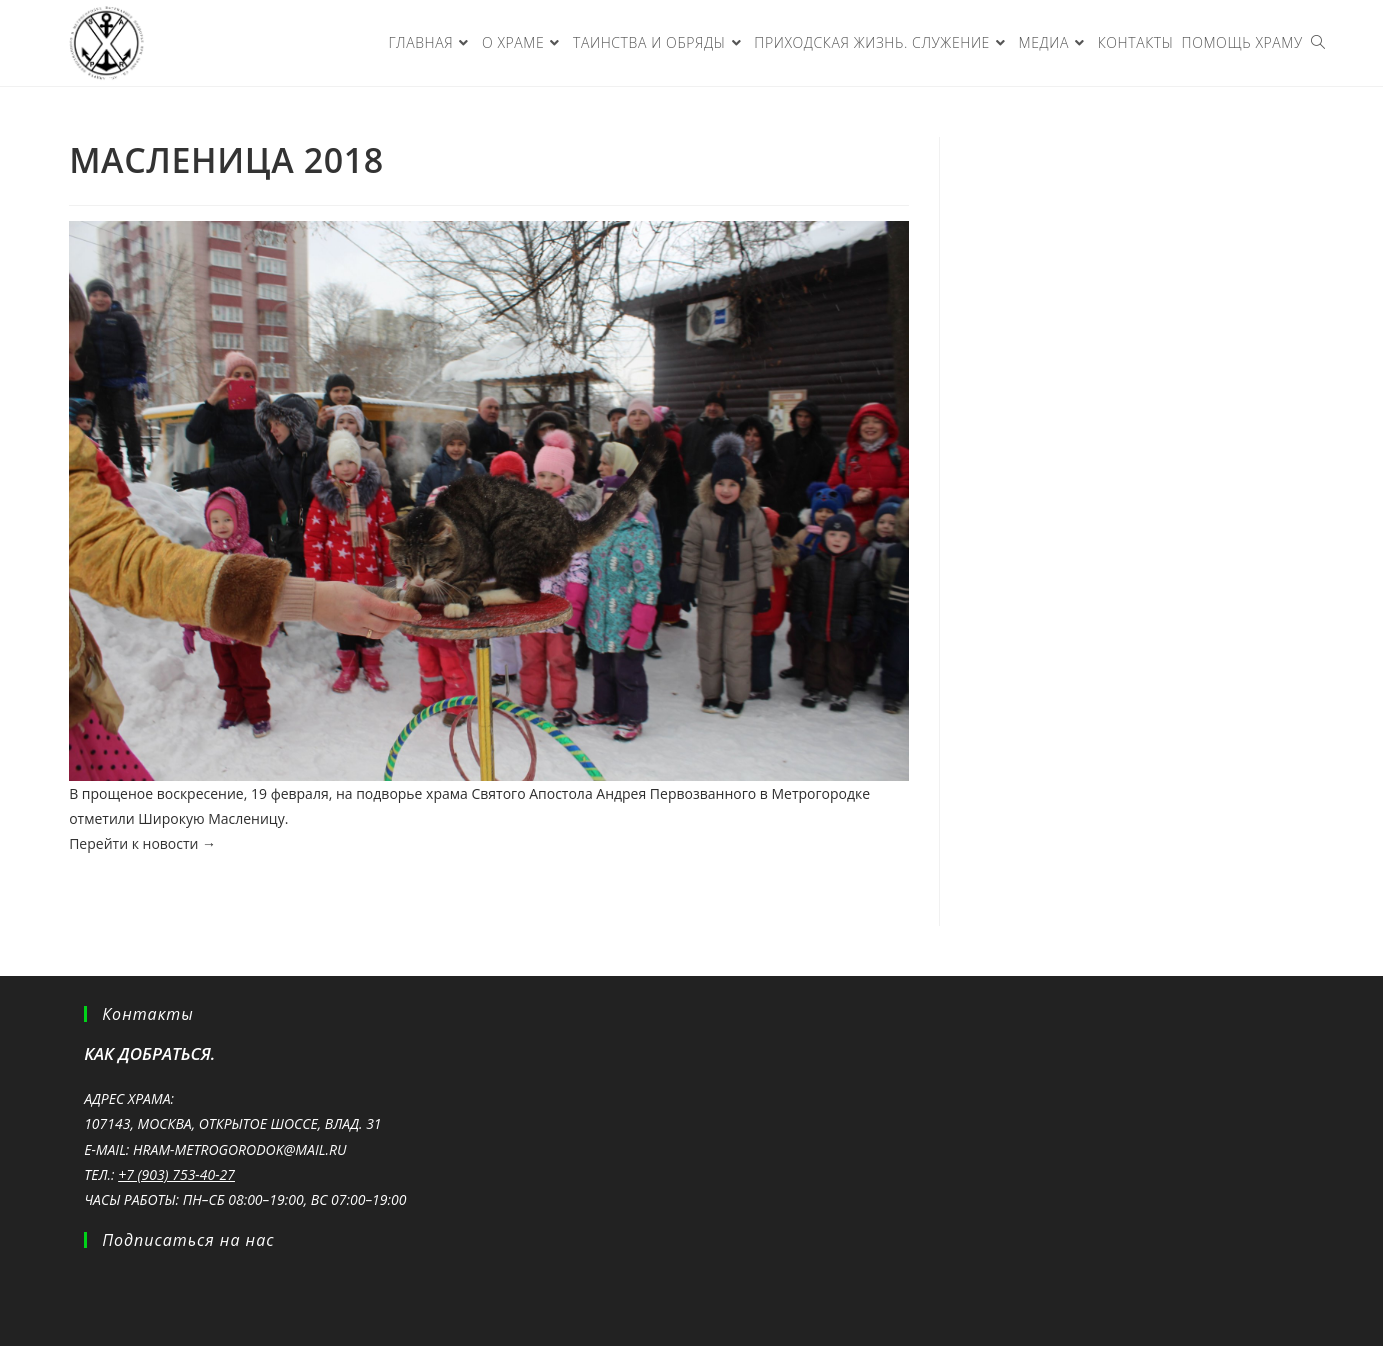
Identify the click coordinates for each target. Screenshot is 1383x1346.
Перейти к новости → (142, 843)
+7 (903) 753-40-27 (176, 1174)
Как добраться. (149, 1053)
